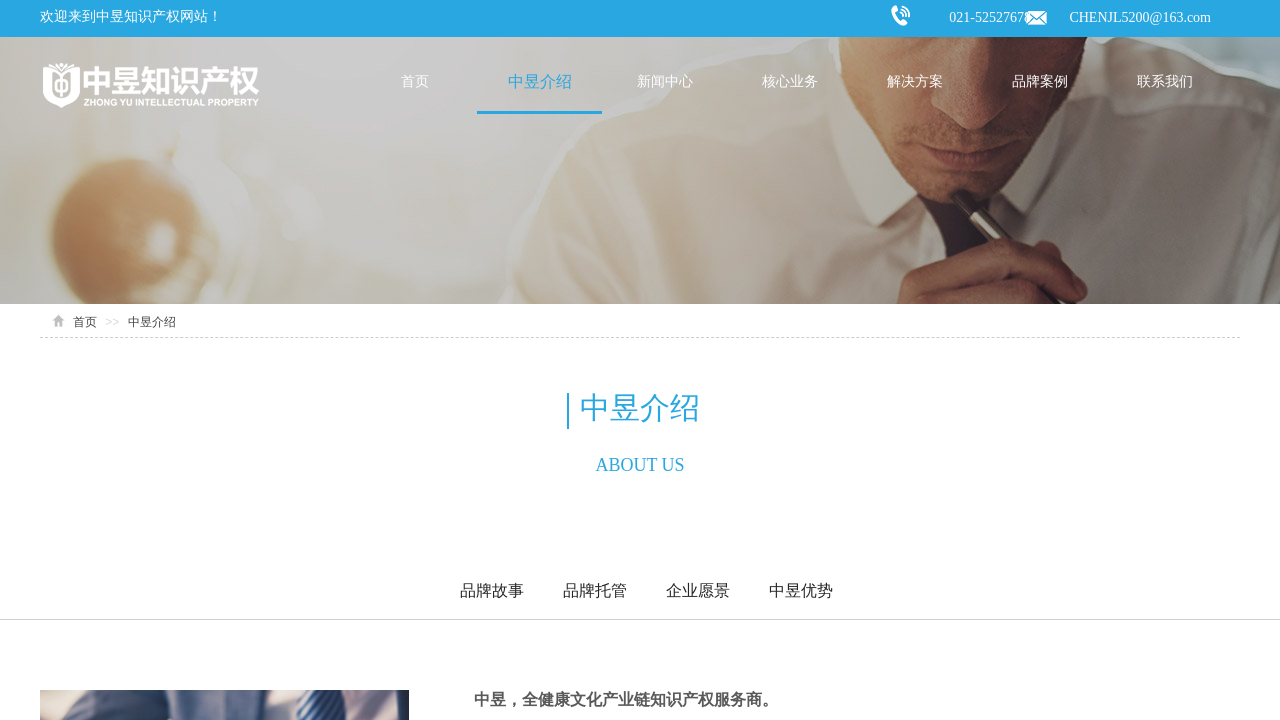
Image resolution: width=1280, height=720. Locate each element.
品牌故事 (492, 590)
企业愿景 (698, 590)
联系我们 (1165, 81)
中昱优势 (801, 590)
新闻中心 (665, 81)
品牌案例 (1040, 81)
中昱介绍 (540, 81)
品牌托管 (595, 590)
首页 (415, 81)
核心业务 (790, 81)
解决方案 (915, 81)
